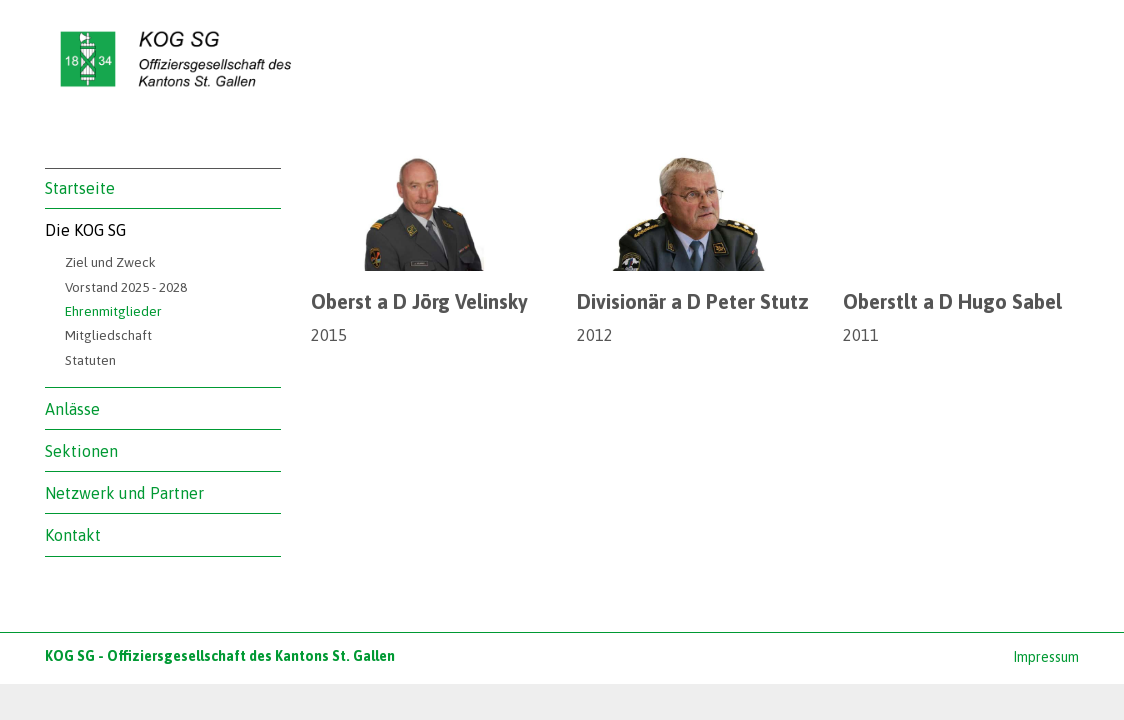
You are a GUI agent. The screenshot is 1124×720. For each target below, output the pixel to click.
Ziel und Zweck (110, 262)
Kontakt (73, 535)
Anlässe (72, 409)
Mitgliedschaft (108, 335)
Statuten (90, 360)
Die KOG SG (85, 230)
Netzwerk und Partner (124, 493)
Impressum (1046, 657)
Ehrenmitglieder (113, 311)
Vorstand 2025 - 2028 (126, 287)
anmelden (988, 658)
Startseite (80, 188)
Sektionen (81, 451)
